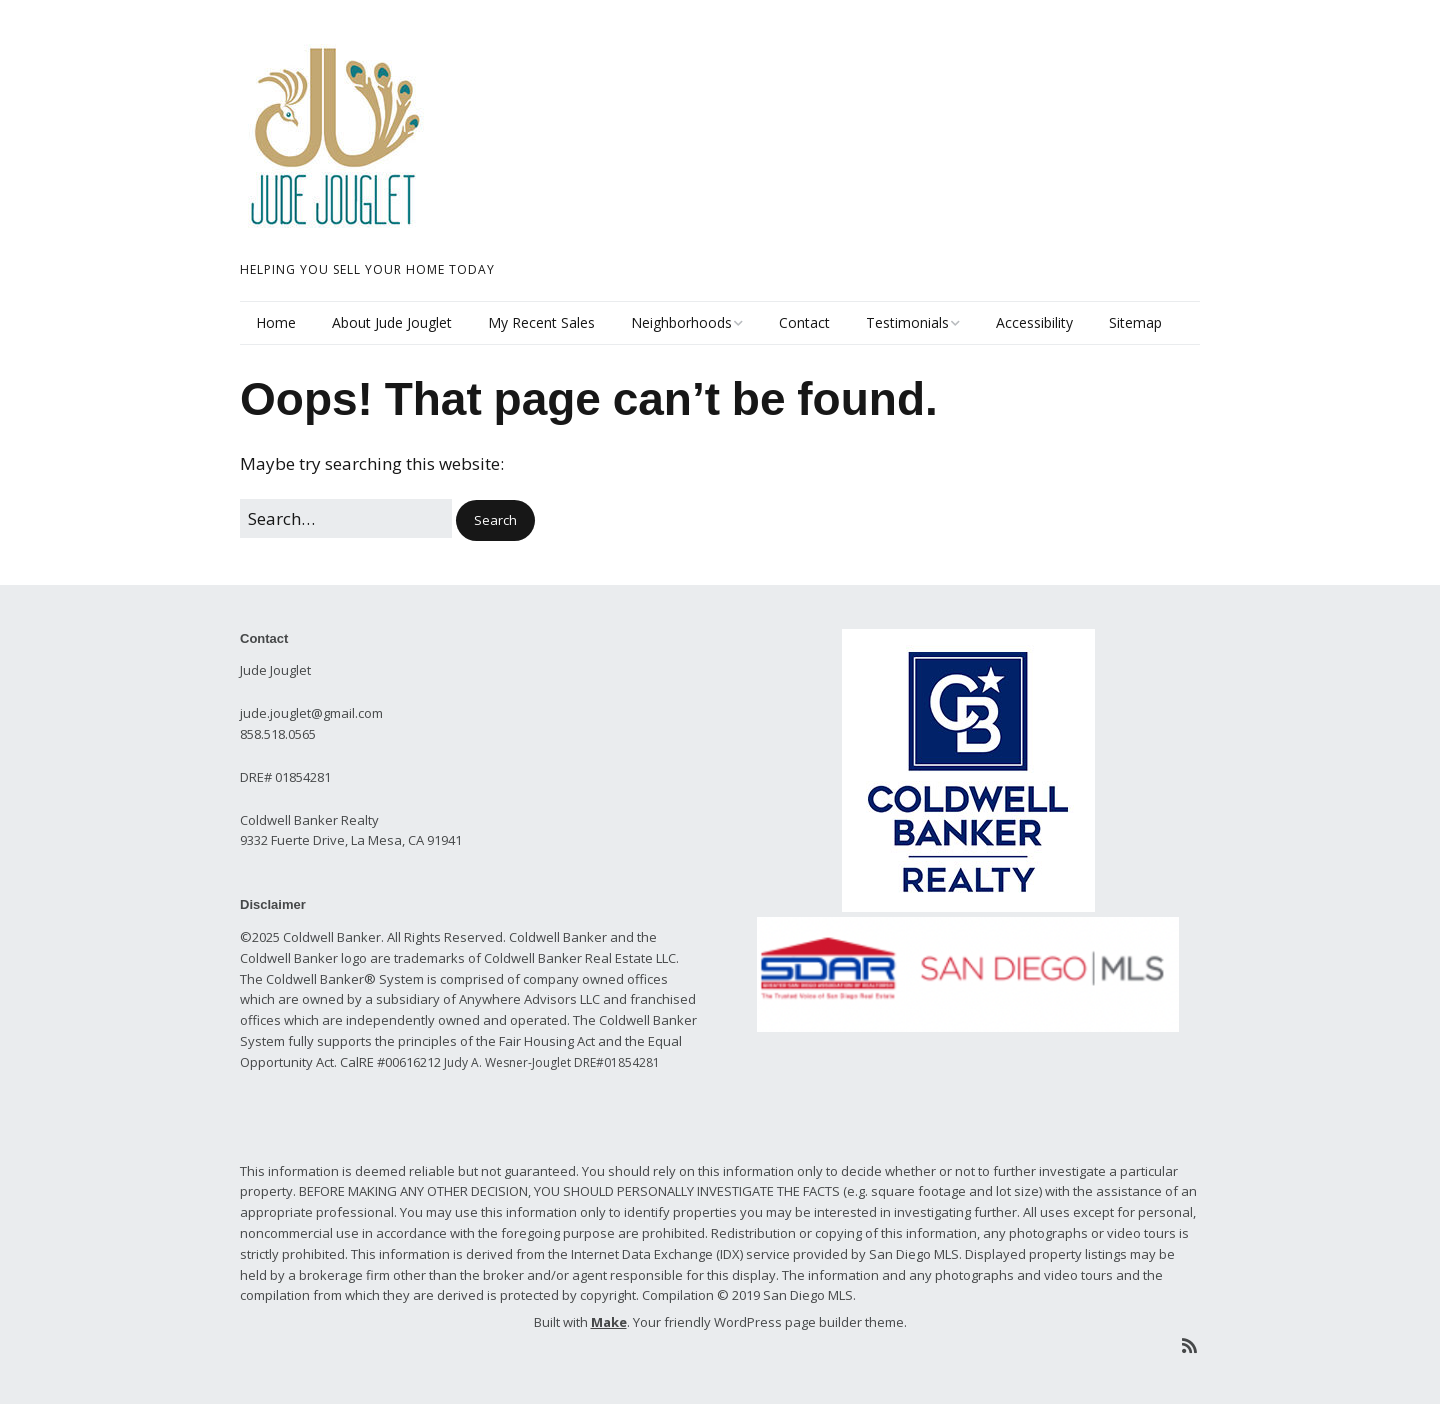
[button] (495, 520)
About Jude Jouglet (392, 322)
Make (609, 1322)
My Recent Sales (541, 322)
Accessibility (1034, 322)
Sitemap (1135, 322)
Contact (804, 322)
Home (276, 322)
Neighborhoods (681, 322)
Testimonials (907, 322)
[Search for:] (346, 518)
